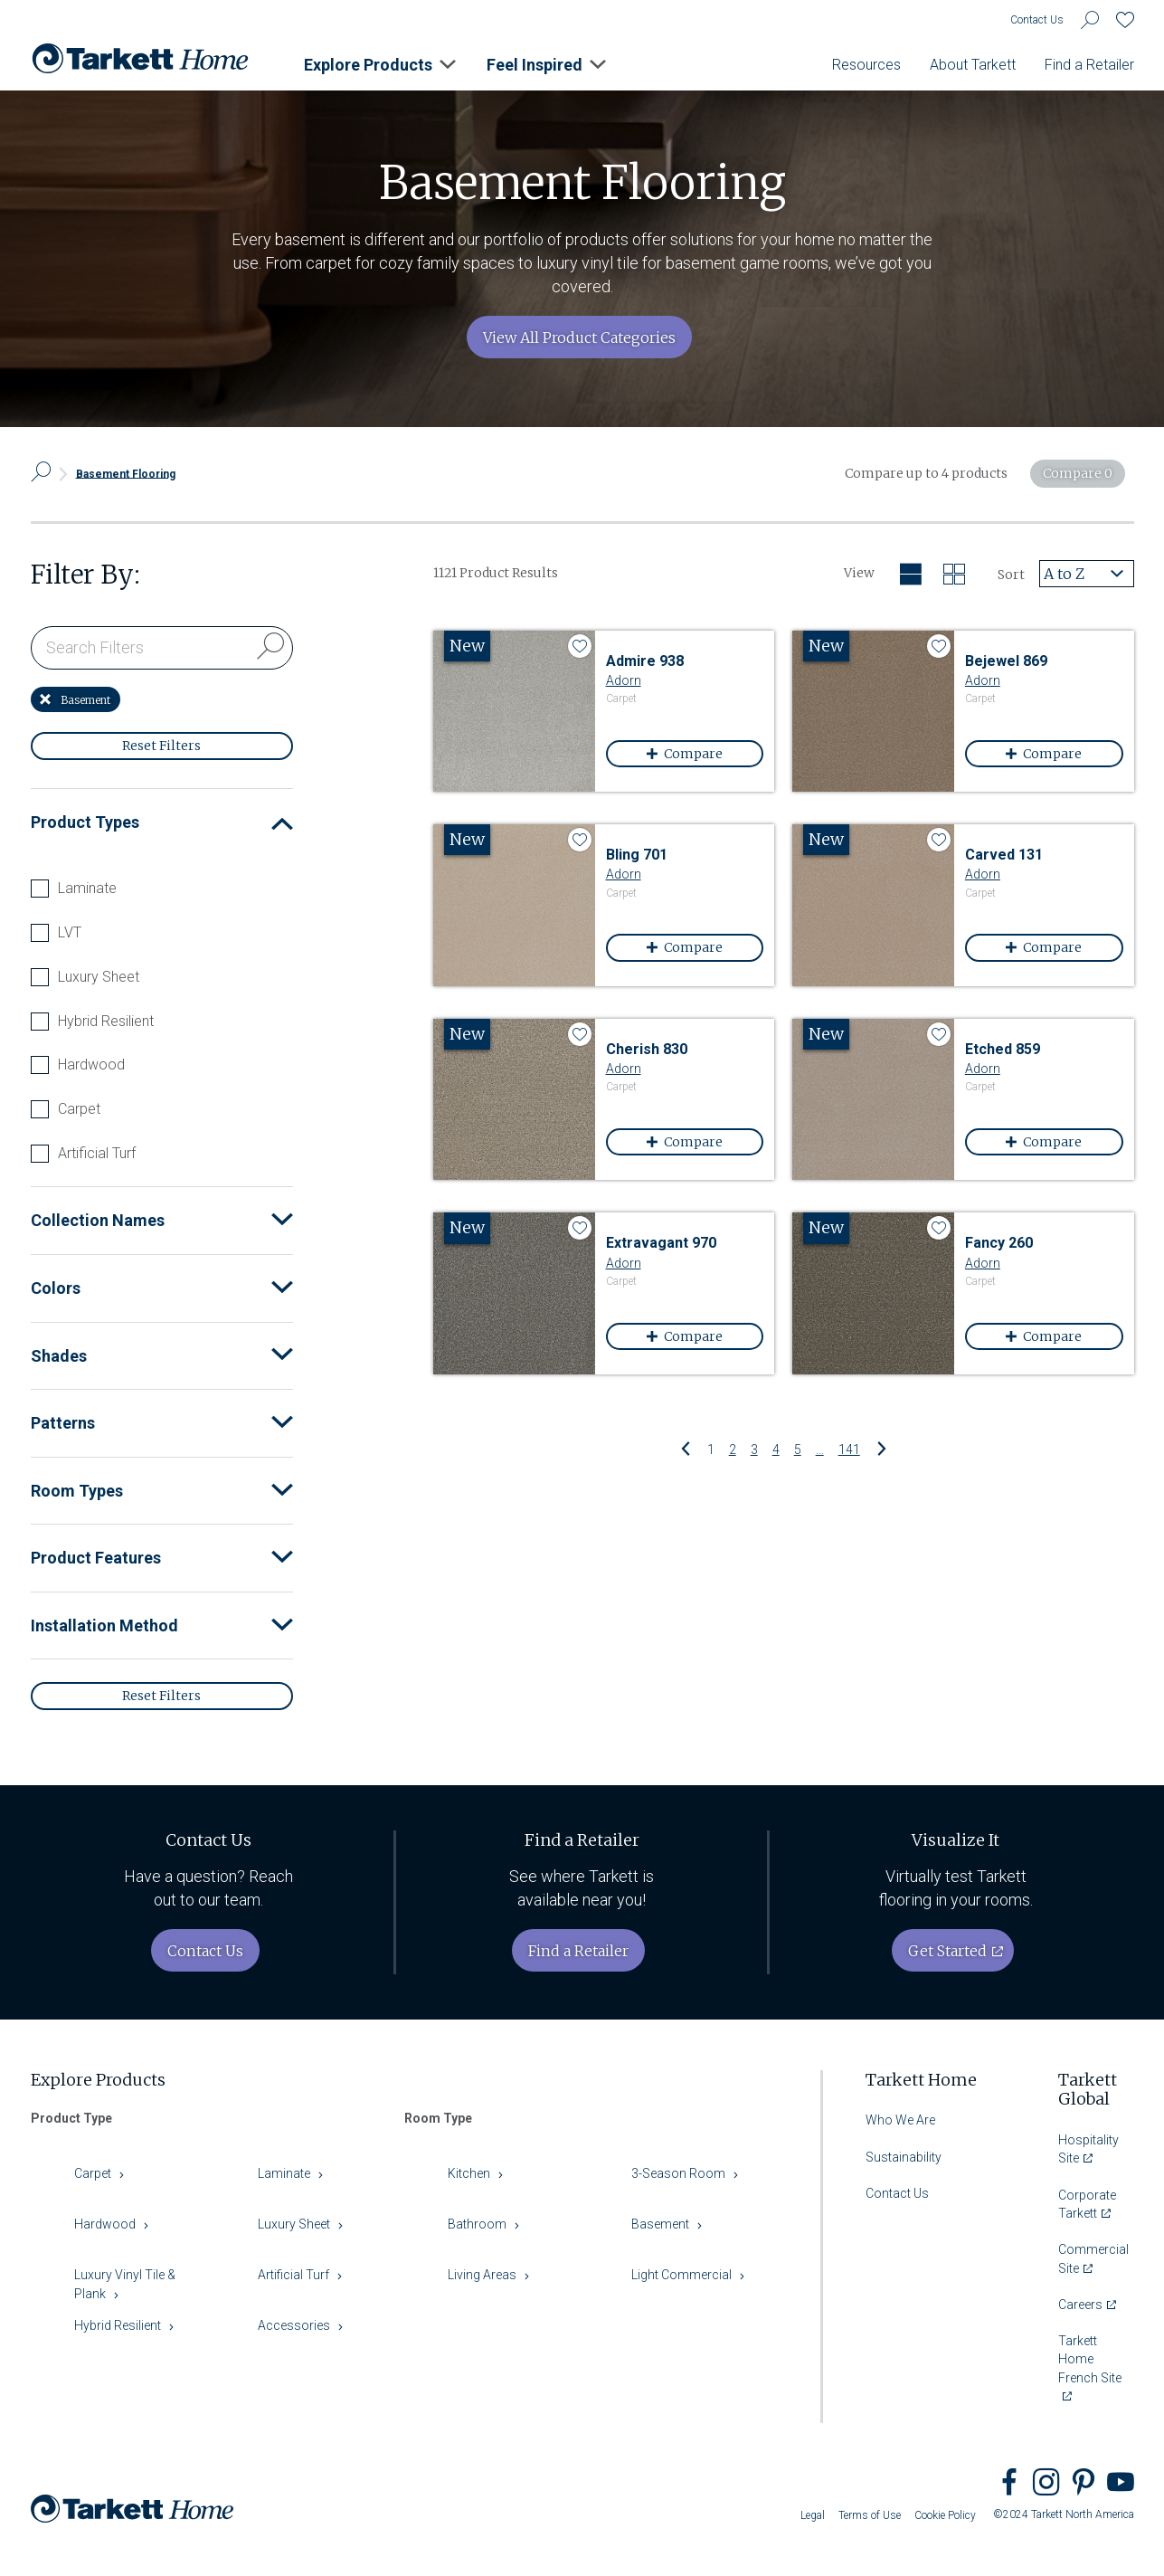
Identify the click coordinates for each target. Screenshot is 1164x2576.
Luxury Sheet (98, 977)
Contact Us (1037, 20)
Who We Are (900, 2120)
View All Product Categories (579, 337)
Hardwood (91, 1065)
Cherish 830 (646, 1049)
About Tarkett (973, 64)
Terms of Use (869, 2515)
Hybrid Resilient (106, 1021)
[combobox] (1086, 573)
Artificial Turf (97, 1153)
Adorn (623, 680)
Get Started (947, 1951)
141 (849, 1449)
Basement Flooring (125, 473)
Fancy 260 (999, 1242)
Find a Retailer (1089, 64)
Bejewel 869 (1006, 661)
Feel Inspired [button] (534, 64)
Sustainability (904, 2157)
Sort (1011, 574)
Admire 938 (645, 661)
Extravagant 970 (661, 1242)
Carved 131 (1004, 854)
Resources (866, 64)
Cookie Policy (945, 2515)
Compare (698, 754)
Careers (1080, 2304)
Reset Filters (161, 745)
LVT (69, 933)
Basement (75, 700)
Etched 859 (1002, 1049)
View (859, 573)
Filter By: (85, 575)
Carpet (79, 1109)
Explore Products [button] (368, 64)
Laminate (87, 888)
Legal (812, 2515)
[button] (282, 822)
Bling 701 (636, 854)
